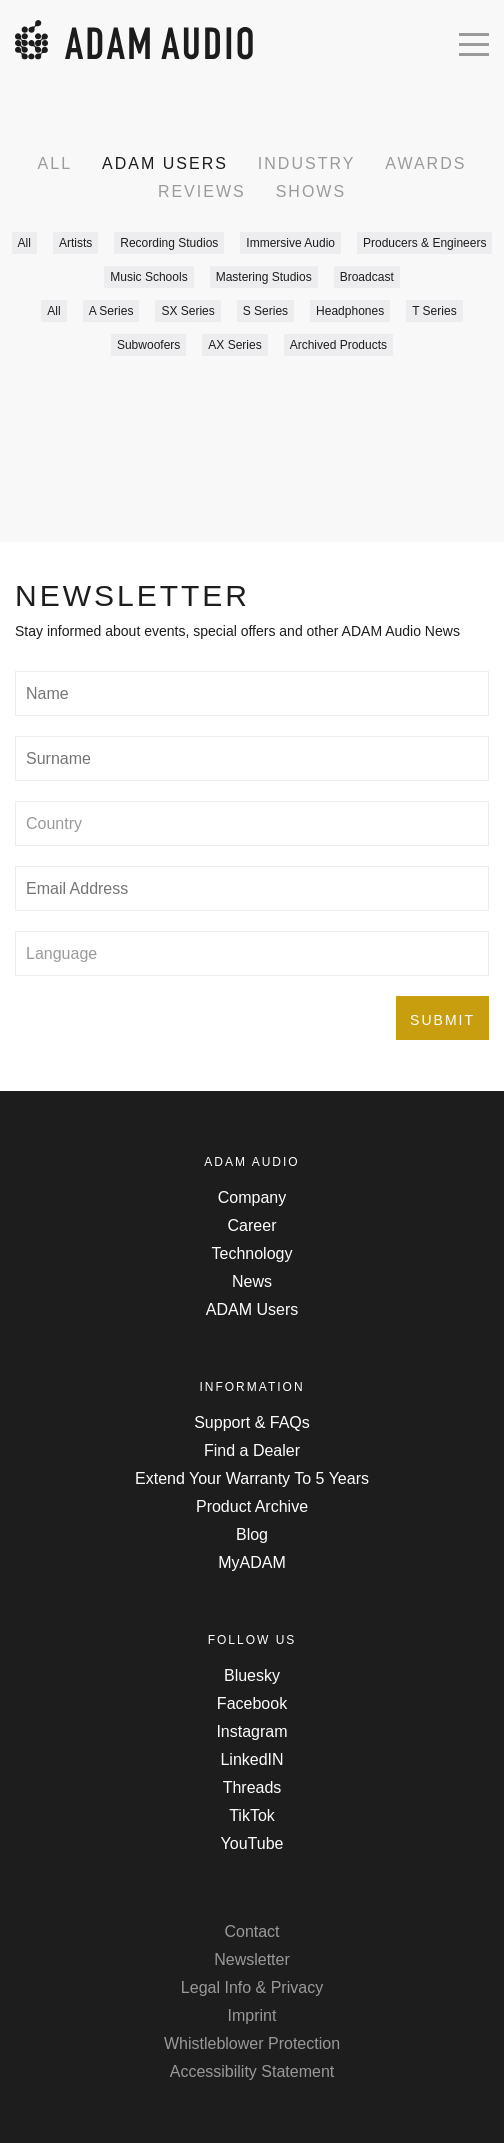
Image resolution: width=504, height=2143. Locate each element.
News (252, 1281)
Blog (252, 1534)
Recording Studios (169, 243)
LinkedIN (251, 1759)
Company (252, 1197)
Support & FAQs (252, 1422)
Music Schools (148, 277)
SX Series (187, 311)
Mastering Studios (264, 277)
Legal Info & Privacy (252, 1987)
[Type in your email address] (252, 888)
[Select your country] (252, 823)
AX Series (234, 345)
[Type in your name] (252, 693)
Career (252, 1225)
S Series (265, 311)
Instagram (251, 1731)
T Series (434, 311)
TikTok (252, 1815)
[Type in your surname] (252, 758)
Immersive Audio (290, 243)
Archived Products (338, 345)
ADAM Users (165, 163)
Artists (75, 243)
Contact (251, 1931)
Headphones (350, 311)
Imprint (252, 2015)
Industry (307, 163)
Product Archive (252, 1506)
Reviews (202, 191)
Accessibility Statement (252, 2071)
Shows (311, 191)
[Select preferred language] (252, 953)
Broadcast (367, 277)
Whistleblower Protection (252, 2043)
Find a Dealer (252, 1450)
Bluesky (252, 1675)
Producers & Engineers (424, 243)
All (55, 163)
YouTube (252, 1843)
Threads (252, 1787)
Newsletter (252, 1959)
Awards (425, 163)
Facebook (252, 1703)
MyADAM (252, 1562)
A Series (111, 311)
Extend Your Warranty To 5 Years (252, 1478)
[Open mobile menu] (474, 42)
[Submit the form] (442, 1018)
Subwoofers (148, 345)
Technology (252, 1253)
